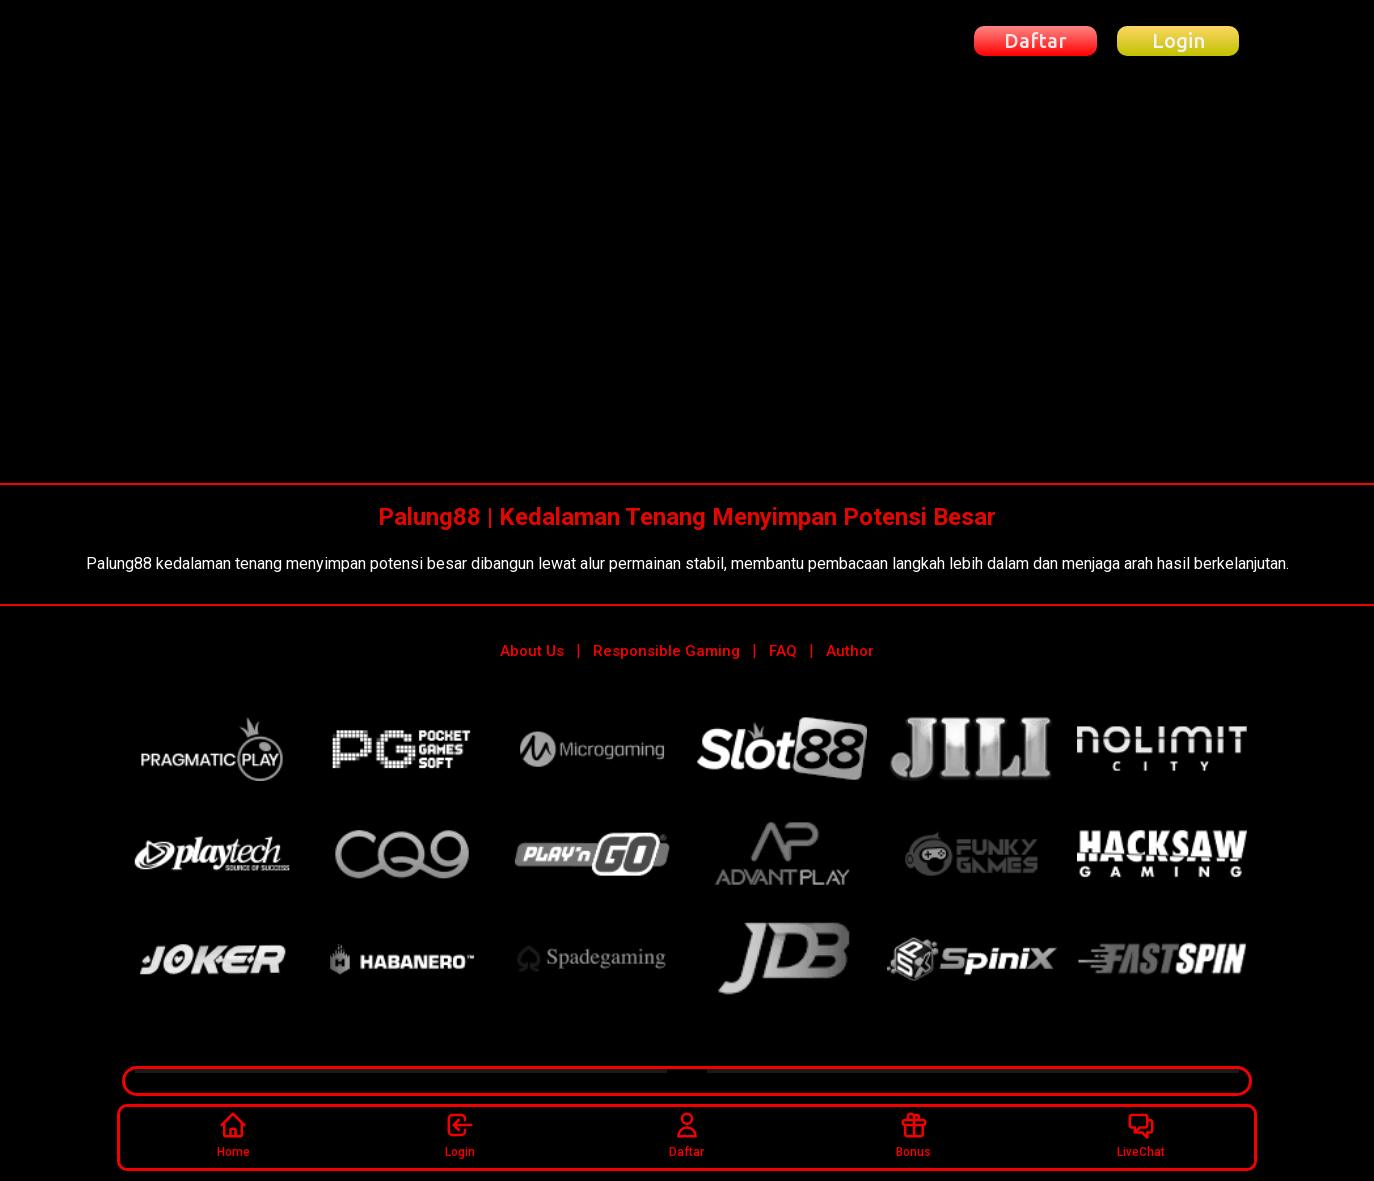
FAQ (783, 650)
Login (460, 1133)
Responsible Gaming (666, 650)
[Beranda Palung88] (231, 41)
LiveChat (1141, 1133)
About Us (532, 650)
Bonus (913, 1133)
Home (233, 1133)
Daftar (686, 1133)
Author (850, 650)
